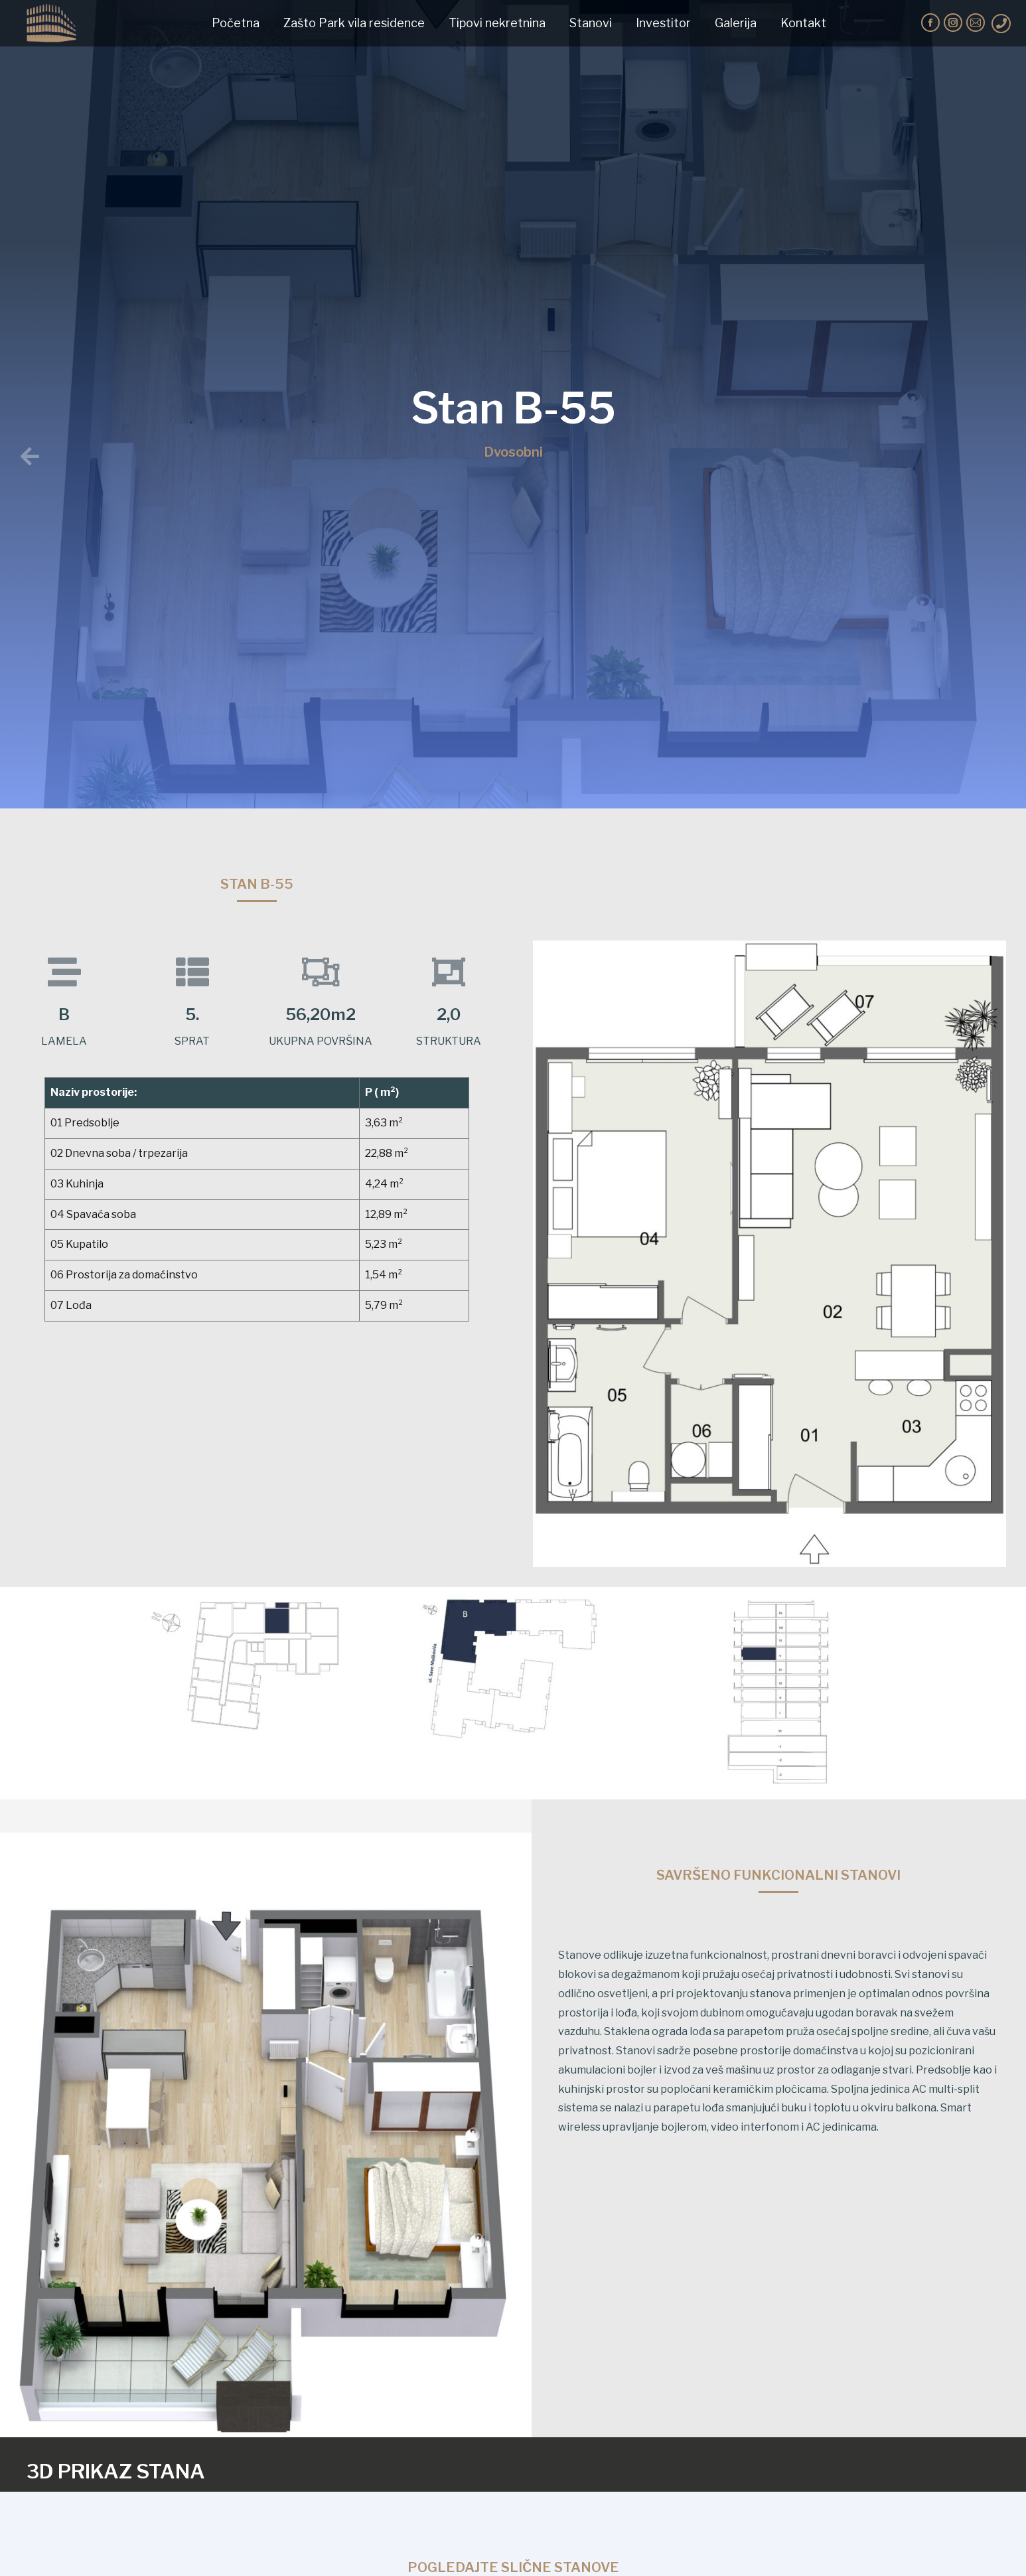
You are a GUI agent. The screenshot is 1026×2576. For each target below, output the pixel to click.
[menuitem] (235, 23)
